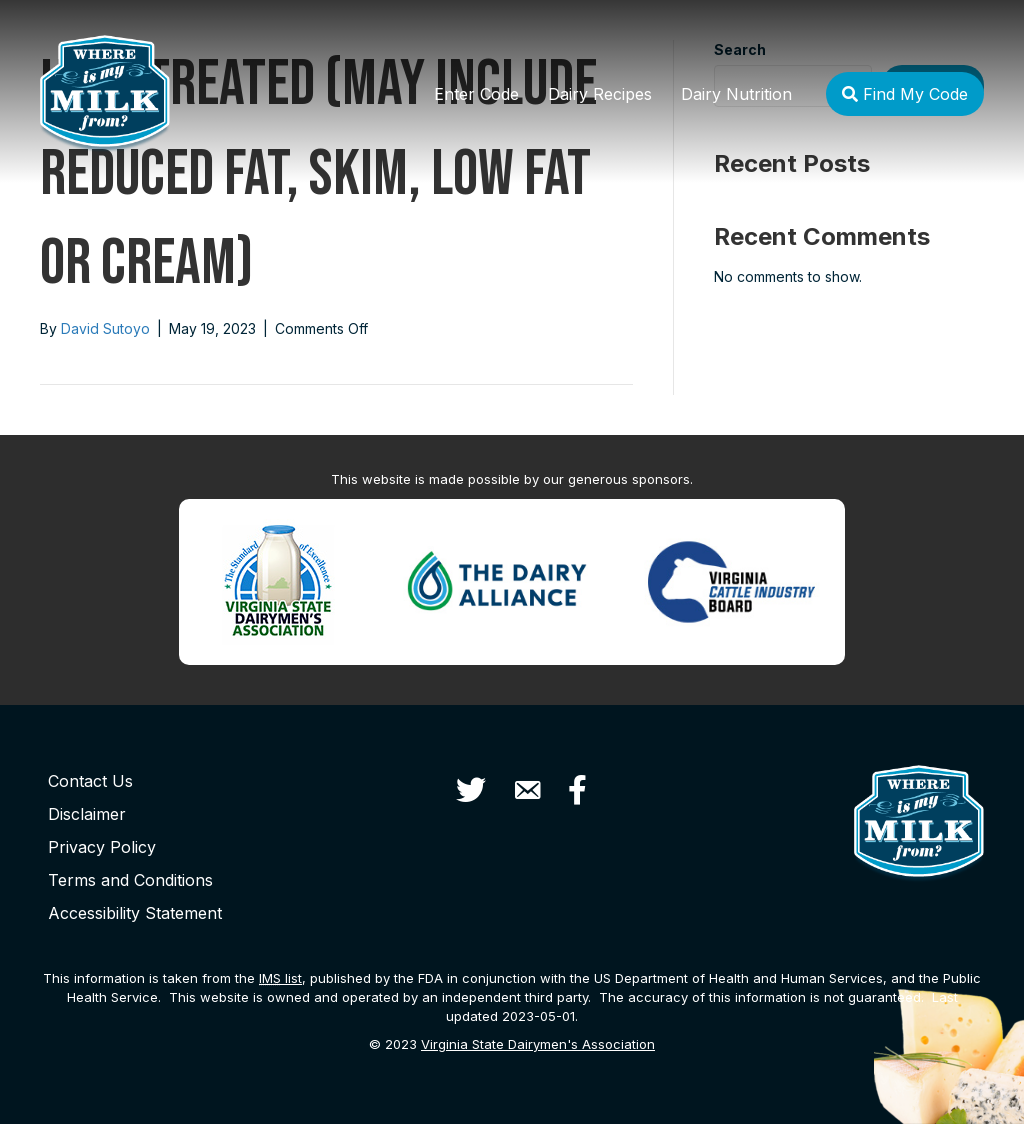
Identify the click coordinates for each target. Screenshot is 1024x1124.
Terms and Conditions (130, 880)
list (280, 978)
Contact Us (90, 781)
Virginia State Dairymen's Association (538, 1044)
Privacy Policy (102, 847)
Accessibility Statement (135, 913)
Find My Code (905, 94)
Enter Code (476, 94)
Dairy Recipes (600, 94)
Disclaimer (87, 814)
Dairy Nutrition (736, 94)
